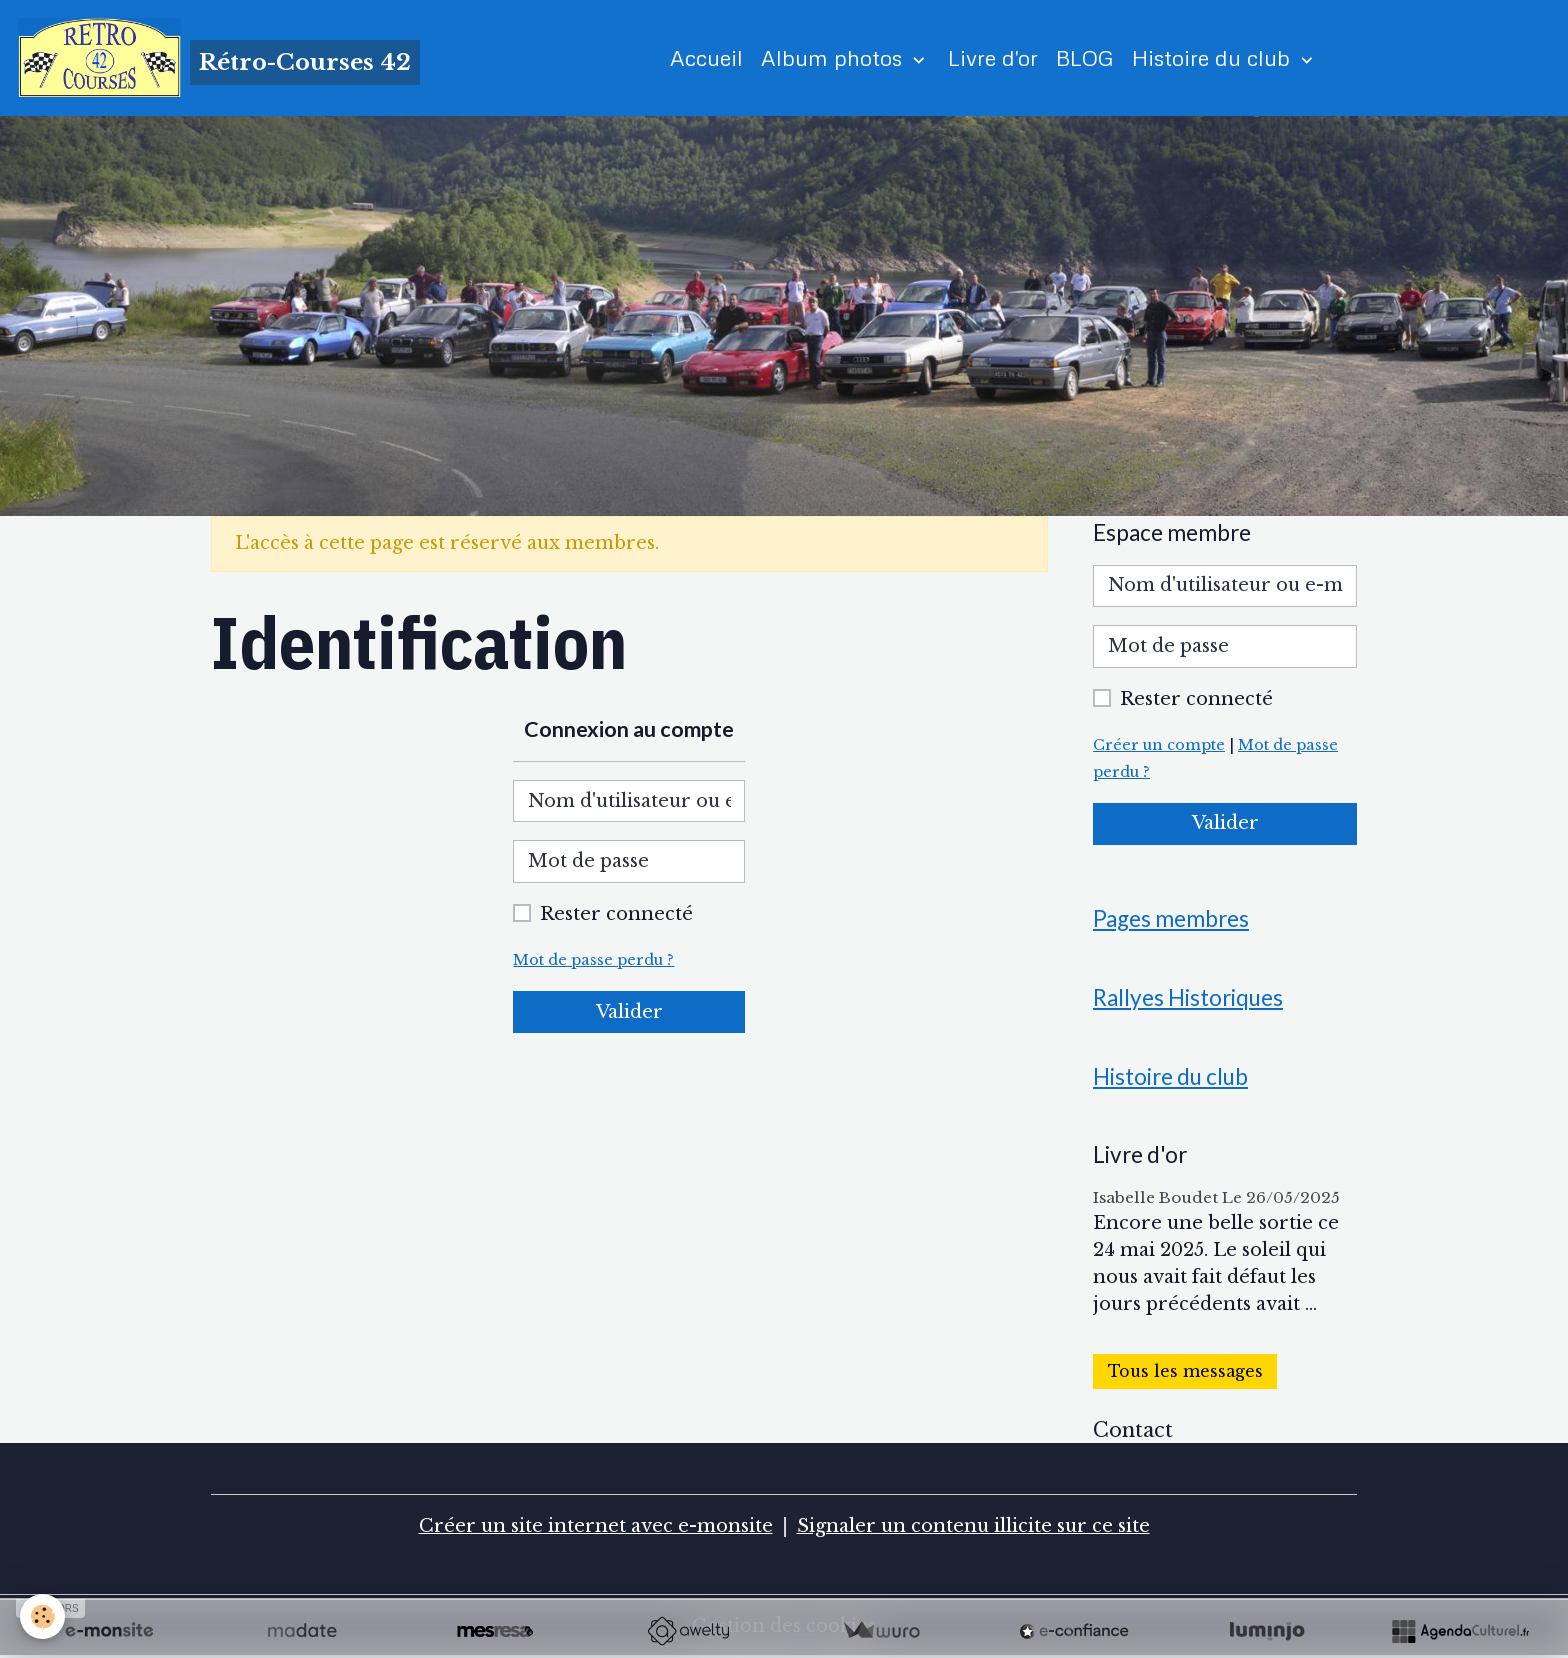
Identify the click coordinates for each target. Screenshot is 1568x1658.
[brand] (219, 58)
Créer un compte (1159, 745)
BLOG (1085, 57)
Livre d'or (993, 57)
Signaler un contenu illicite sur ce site (973, 1526)
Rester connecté (616, 914)
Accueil (706, 57)
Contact (1133, 1430)
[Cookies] (42, 1616)
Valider (629, 1012)
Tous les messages (1185, 1371)
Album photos (834, 57)
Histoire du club (1214, 57)
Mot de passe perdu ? (593, 960)
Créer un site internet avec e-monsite (596, 1526)
